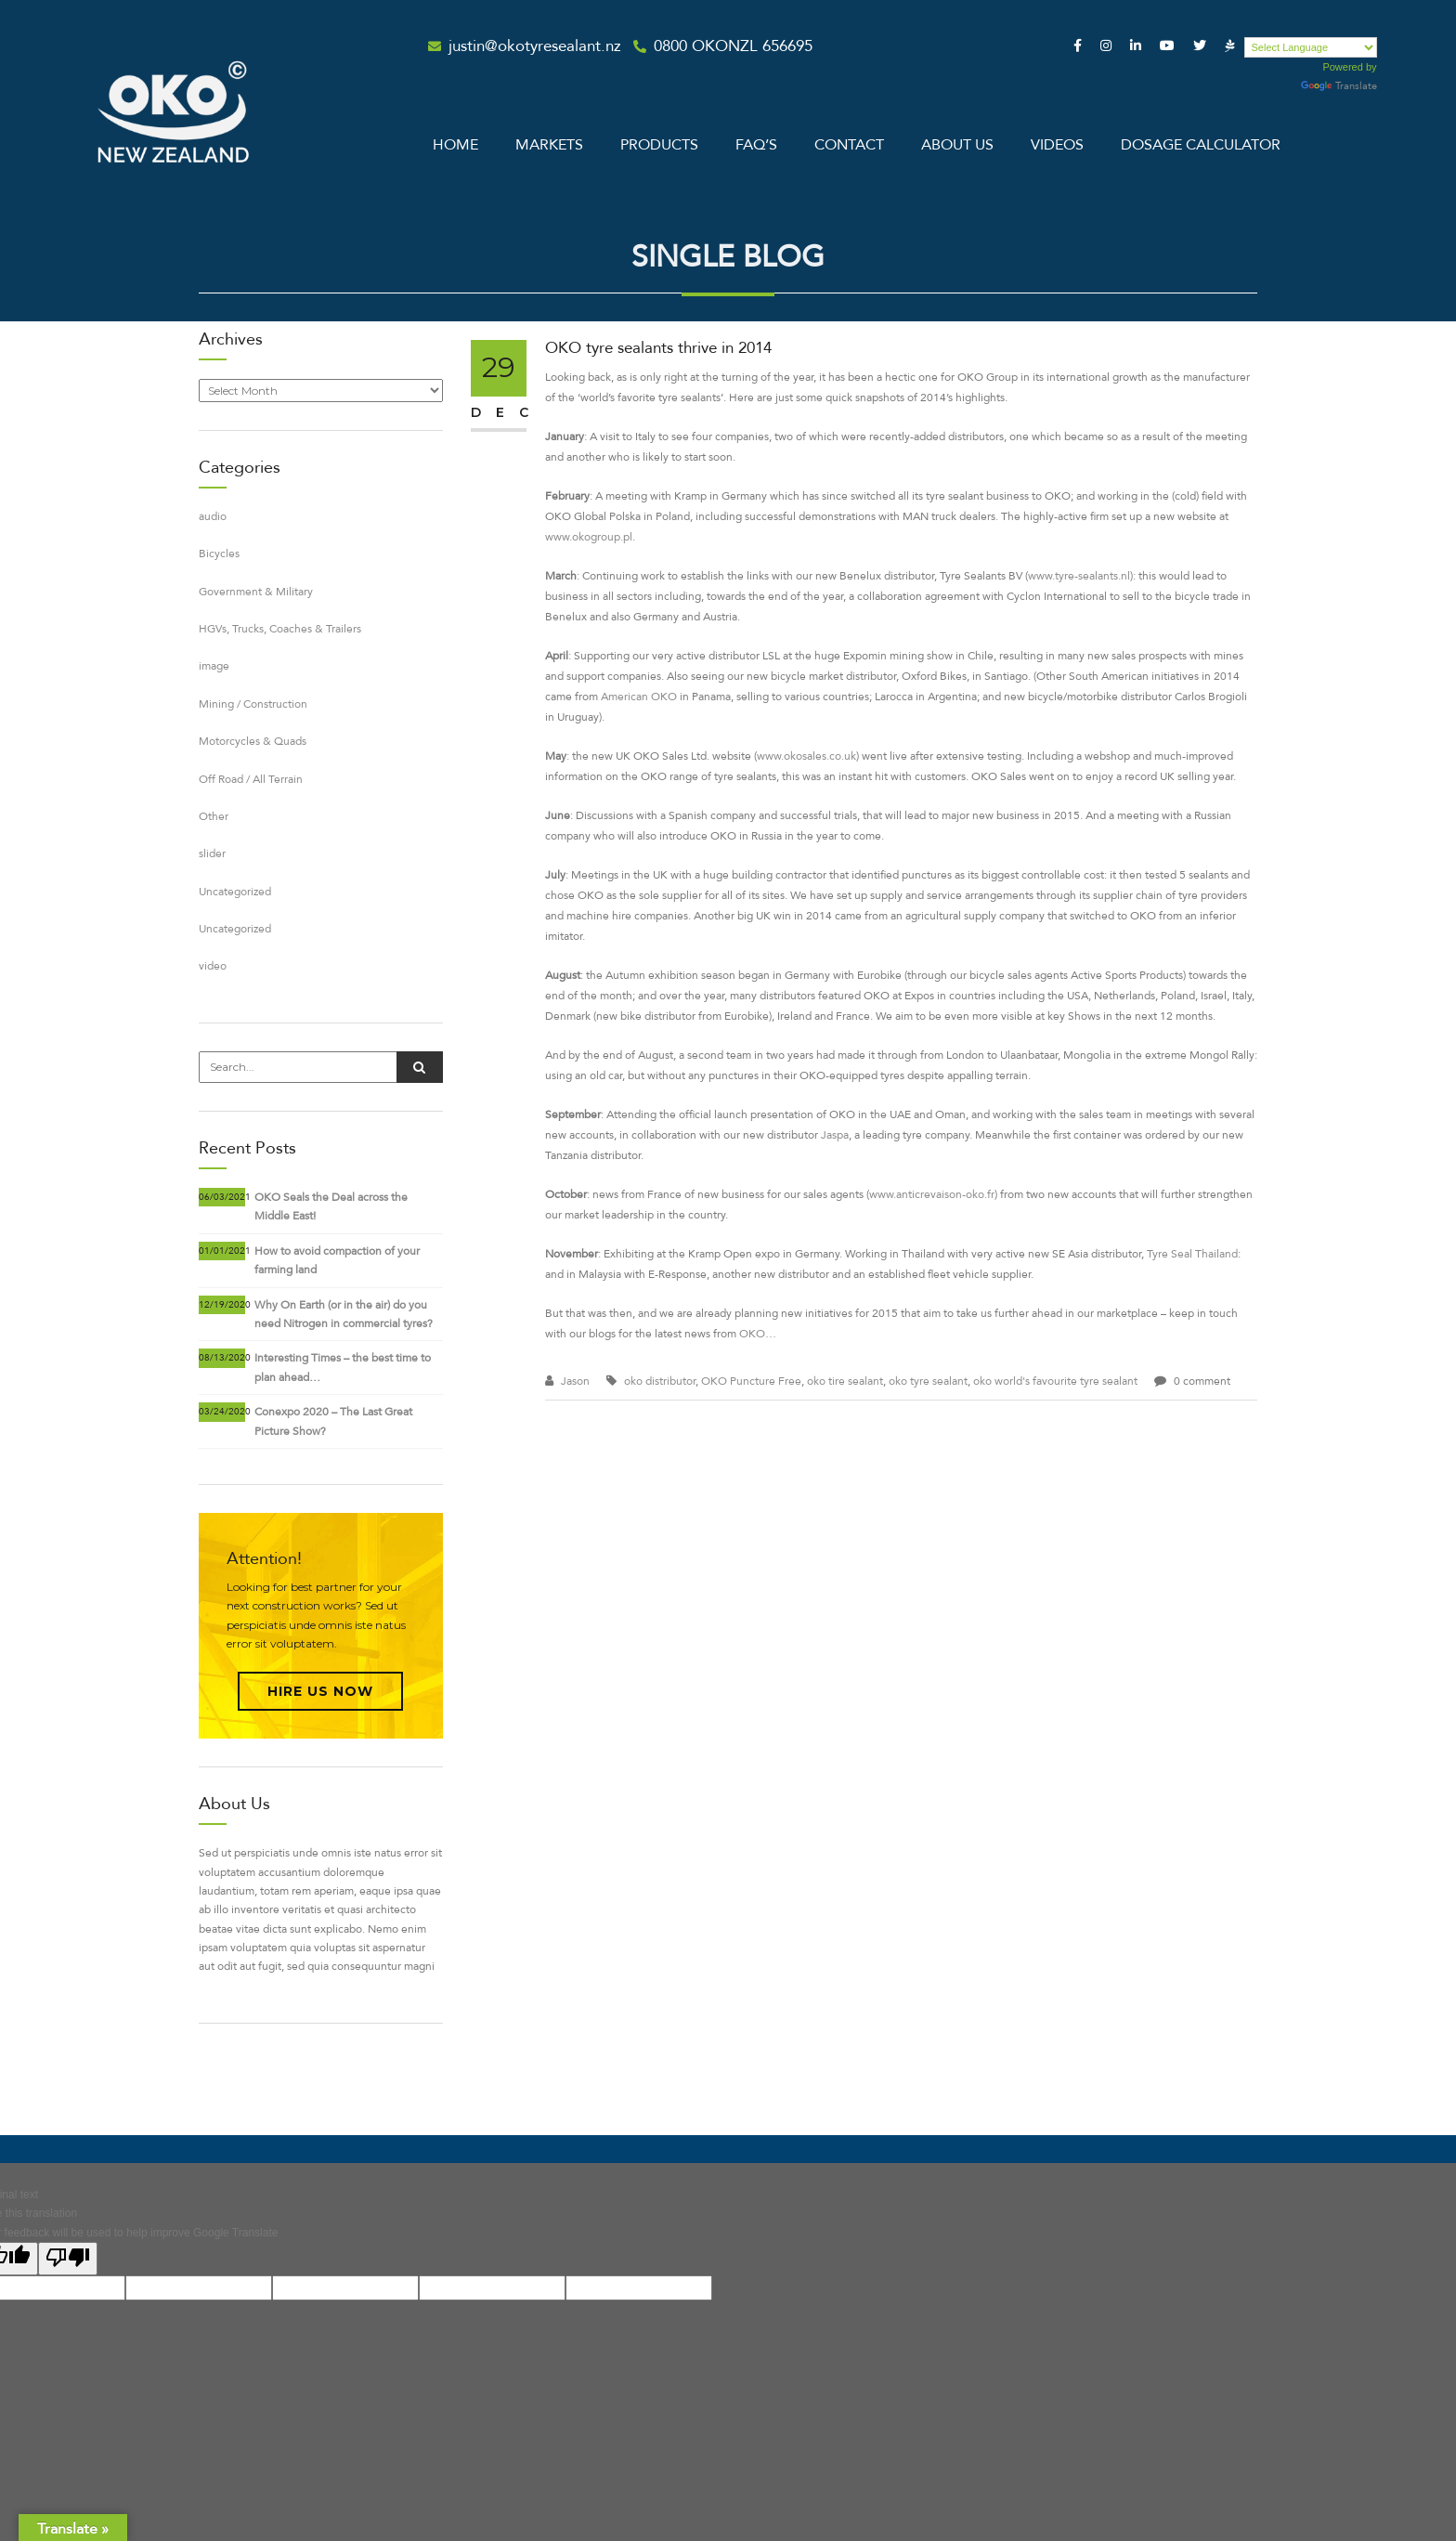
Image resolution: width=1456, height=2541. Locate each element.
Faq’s (756, 145)
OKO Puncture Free (751, 1381)
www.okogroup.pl (588, 536)
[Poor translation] (68, 2258)
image (214, 665)
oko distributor (660, 1381)
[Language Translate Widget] (1310, 47)
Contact (849, 145)
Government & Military (256, 591)
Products (659, 145)
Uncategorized (235, 891)
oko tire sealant (845, 1381)
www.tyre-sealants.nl (1079, 575)
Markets (549, 145)
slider (212, 853)
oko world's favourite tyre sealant (1055, 1381)
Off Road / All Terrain (251, 779)
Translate (1339, 86)
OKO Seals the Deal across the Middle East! (331, 1206)
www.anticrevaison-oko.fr (931, 1194)
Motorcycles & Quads (252, 741)
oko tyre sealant (928, 1381)
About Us (957, 145)
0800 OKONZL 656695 (733, 46)
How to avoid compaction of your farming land (337, 1260)
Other (213, 816)
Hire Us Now (320, 1691)
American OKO (639, 696)
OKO (752, 1333)
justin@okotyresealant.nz (534, 46)
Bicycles (219, 553)
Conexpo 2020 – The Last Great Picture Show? (333, 1421)
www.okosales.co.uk (806, 756)
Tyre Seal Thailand (1192, 1253)
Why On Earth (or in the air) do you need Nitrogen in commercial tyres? (343, 1314)
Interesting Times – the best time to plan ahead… (342, 1367)
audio (213, 516)
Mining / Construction (253, 704)
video (213, 965)
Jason (575, 1381)
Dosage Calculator (1200, 145)
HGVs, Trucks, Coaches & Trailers (280, 628)
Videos (1057, 145)
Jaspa (835, 1134)
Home (455, 145)
